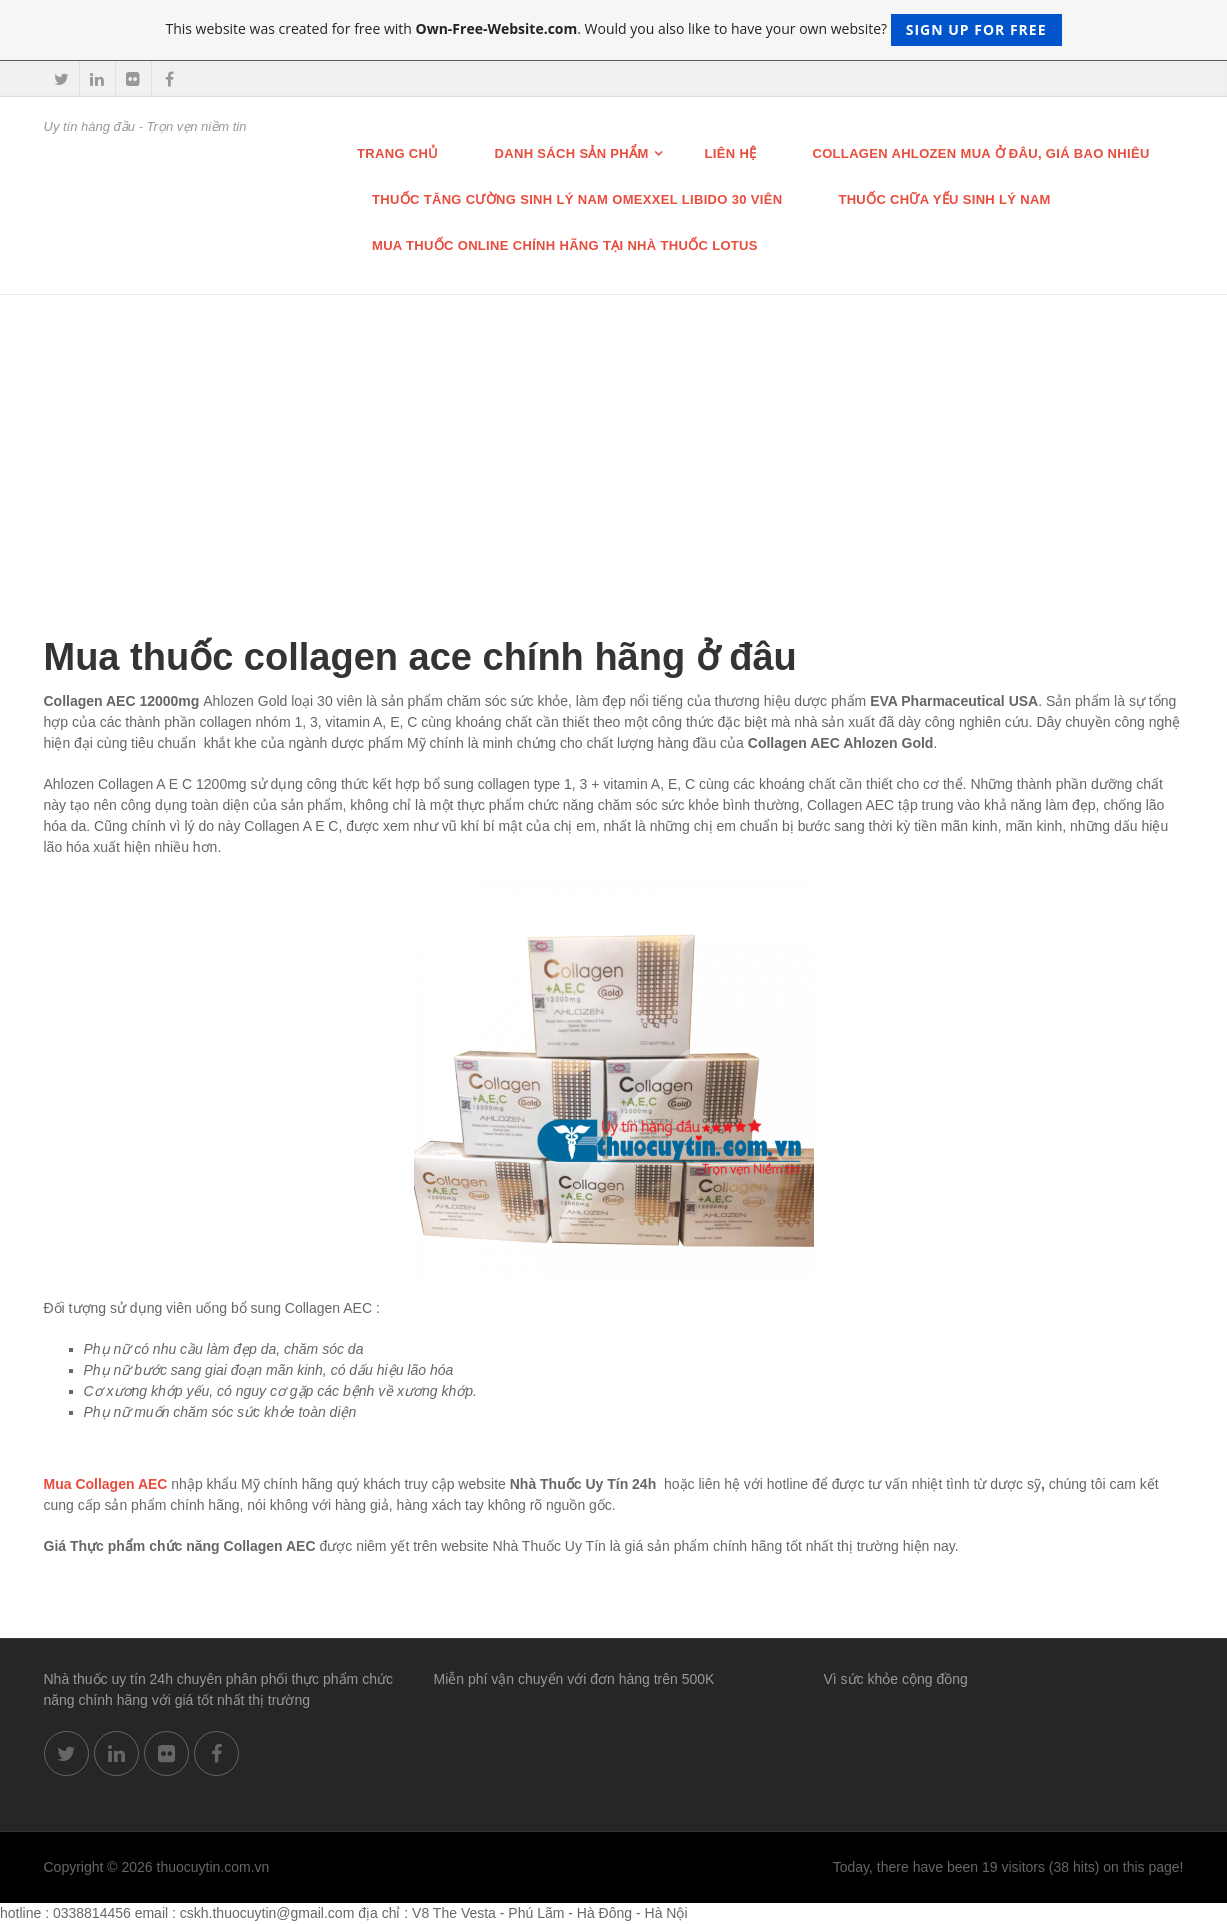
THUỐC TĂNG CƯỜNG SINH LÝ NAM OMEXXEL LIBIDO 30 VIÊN (577, 199)
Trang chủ (398, 153)
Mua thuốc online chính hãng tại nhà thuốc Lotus (565, 245)
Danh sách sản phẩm (572, 153)
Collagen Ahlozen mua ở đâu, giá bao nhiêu (980, 153)
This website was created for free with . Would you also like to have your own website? (613, 30)
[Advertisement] (614, 445)
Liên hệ (731, 153)
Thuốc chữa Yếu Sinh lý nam (944, 199)
